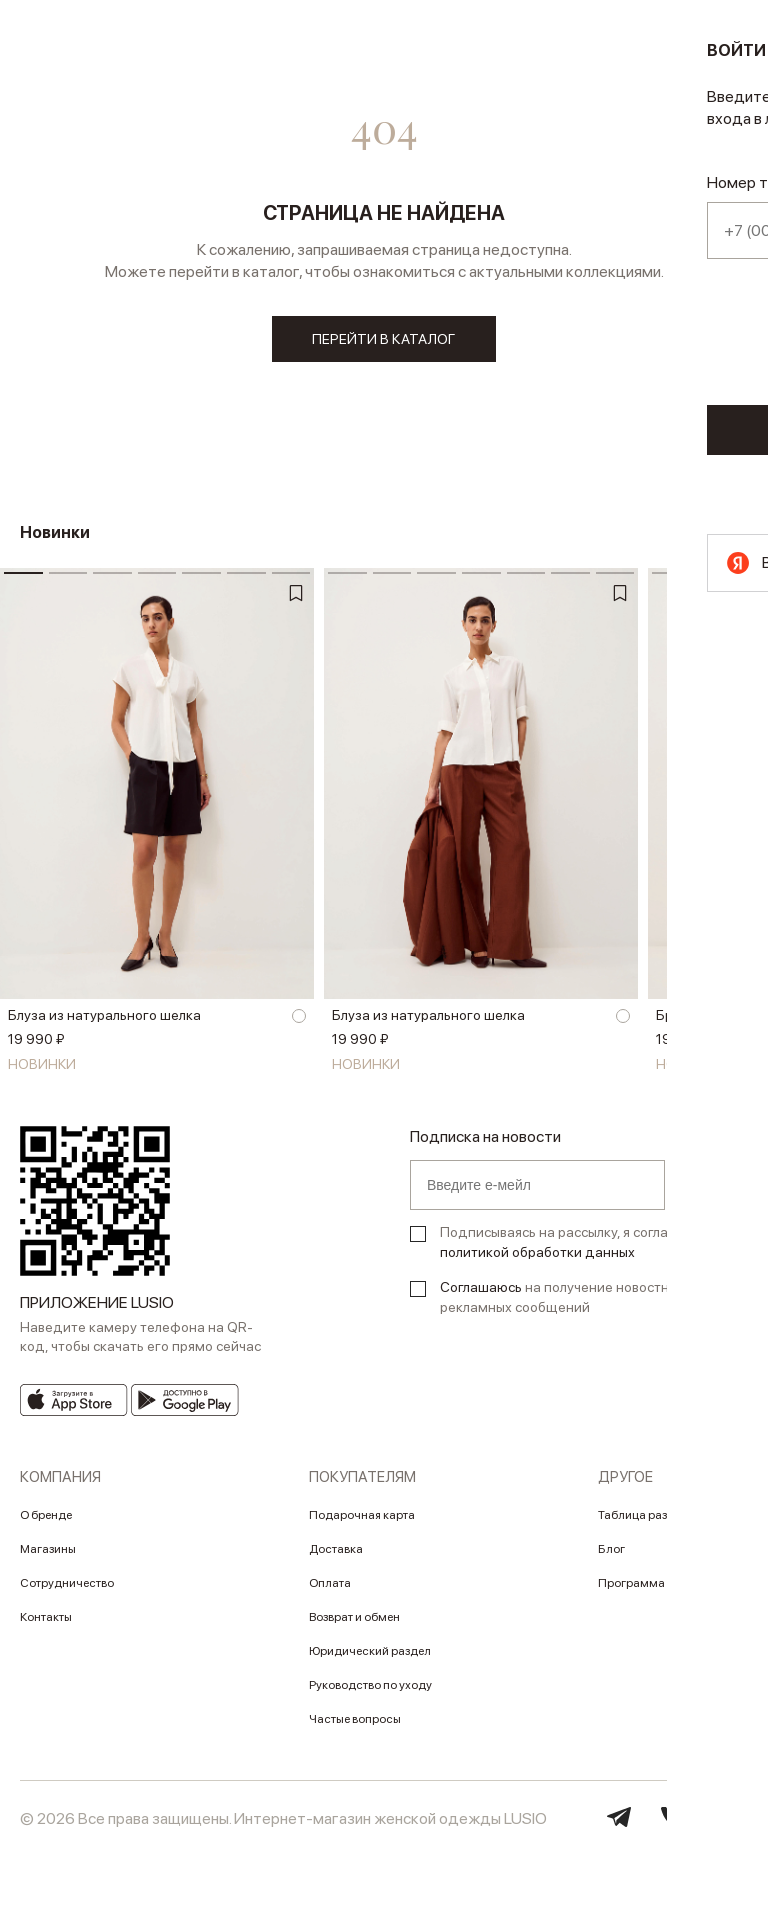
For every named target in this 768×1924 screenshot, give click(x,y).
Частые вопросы (355, 1726)
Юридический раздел (370, 1658)
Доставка (336, 1556)
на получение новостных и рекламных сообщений (568, 1304)
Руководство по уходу (370, 1692)
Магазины (48, 1556)
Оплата (330, 1590)
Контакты (46, 1624)
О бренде (46, 1522)
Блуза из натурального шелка (104, 1023)
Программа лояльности (665, 1590)
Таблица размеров (650, 1522)
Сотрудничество (67, 1590)
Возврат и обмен (354, 1624)
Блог (611, 1556)
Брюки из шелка (708, 1023)
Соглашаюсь (481, 1294)
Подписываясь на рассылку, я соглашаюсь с (581, 1249)
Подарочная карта (362, 1522)
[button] (743, 805)
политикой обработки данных (537, 1259)
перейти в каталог (384, 340)
